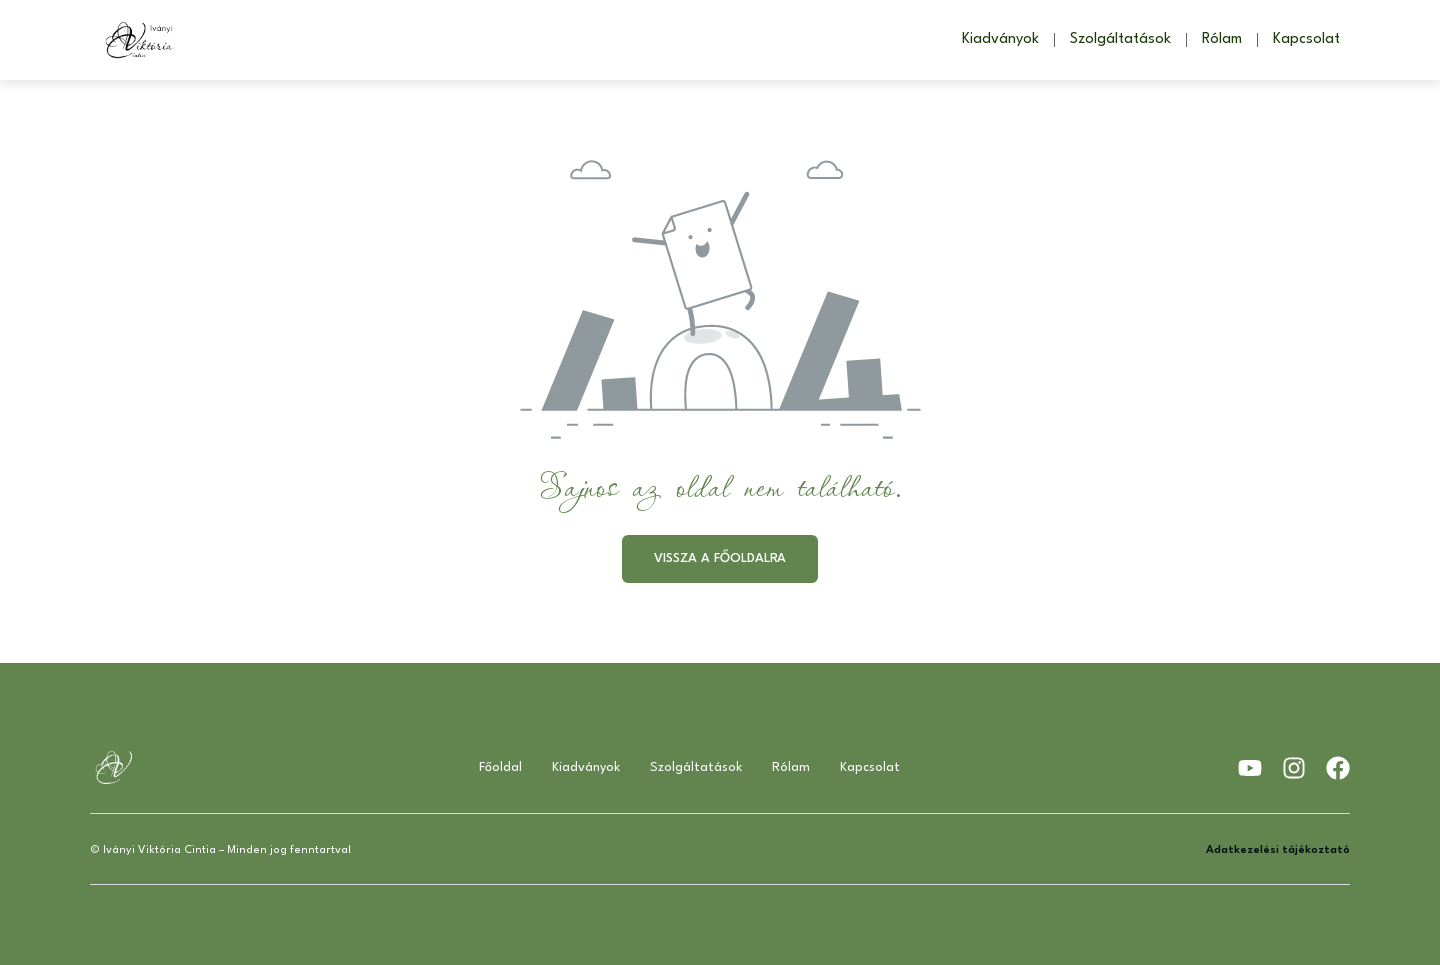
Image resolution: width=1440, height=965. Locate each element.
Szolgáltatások (1120, 39)
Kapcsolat (1306, 39)
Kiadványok (1000, 39)
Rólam (1222, 39)
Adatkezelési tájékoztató (1278, 850)
